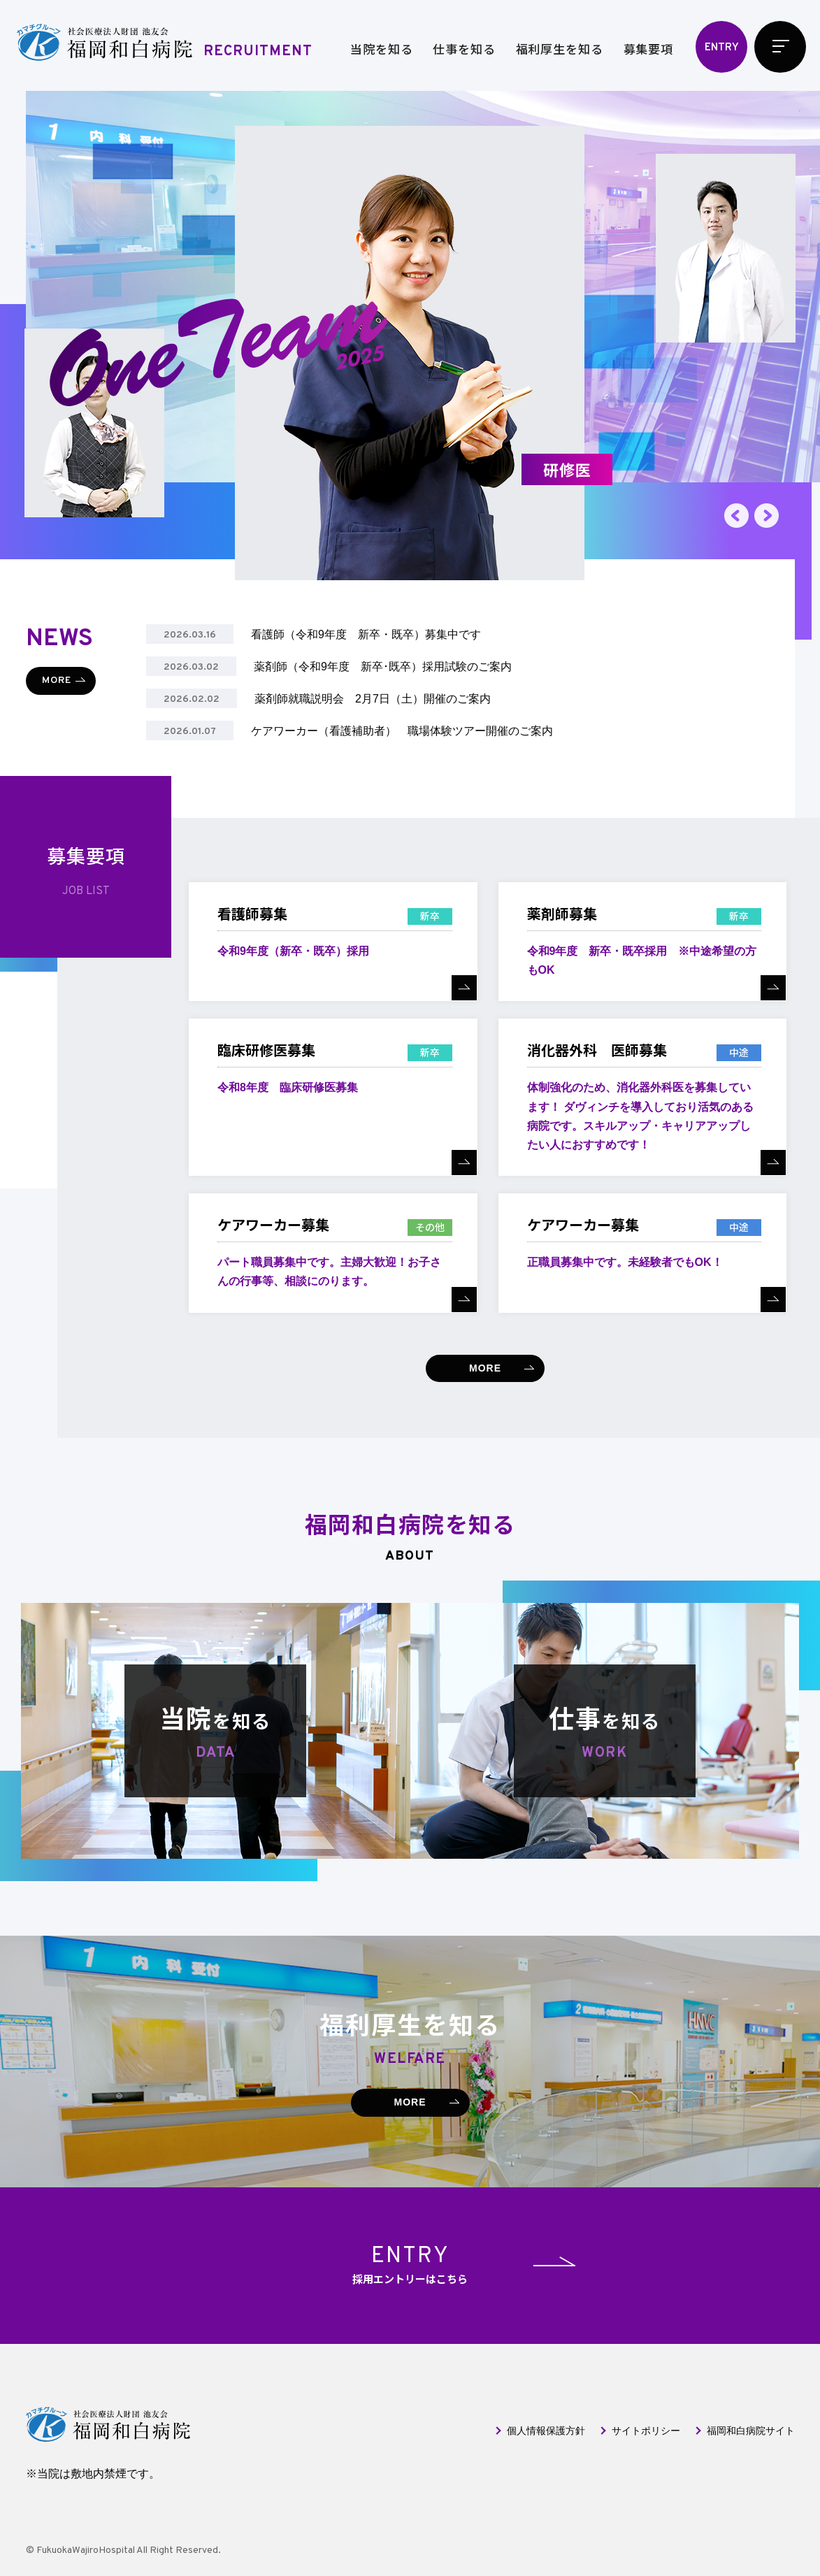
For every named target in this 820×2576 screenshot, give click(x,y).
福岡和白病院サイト (751, 2430)
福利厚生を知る (559, 48)
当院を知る (381, 48)
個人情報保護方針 (546, 2430)
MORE (56, 680)
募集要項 (648, 48)
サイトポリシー (646, 2430)
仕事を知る (464, 48)
